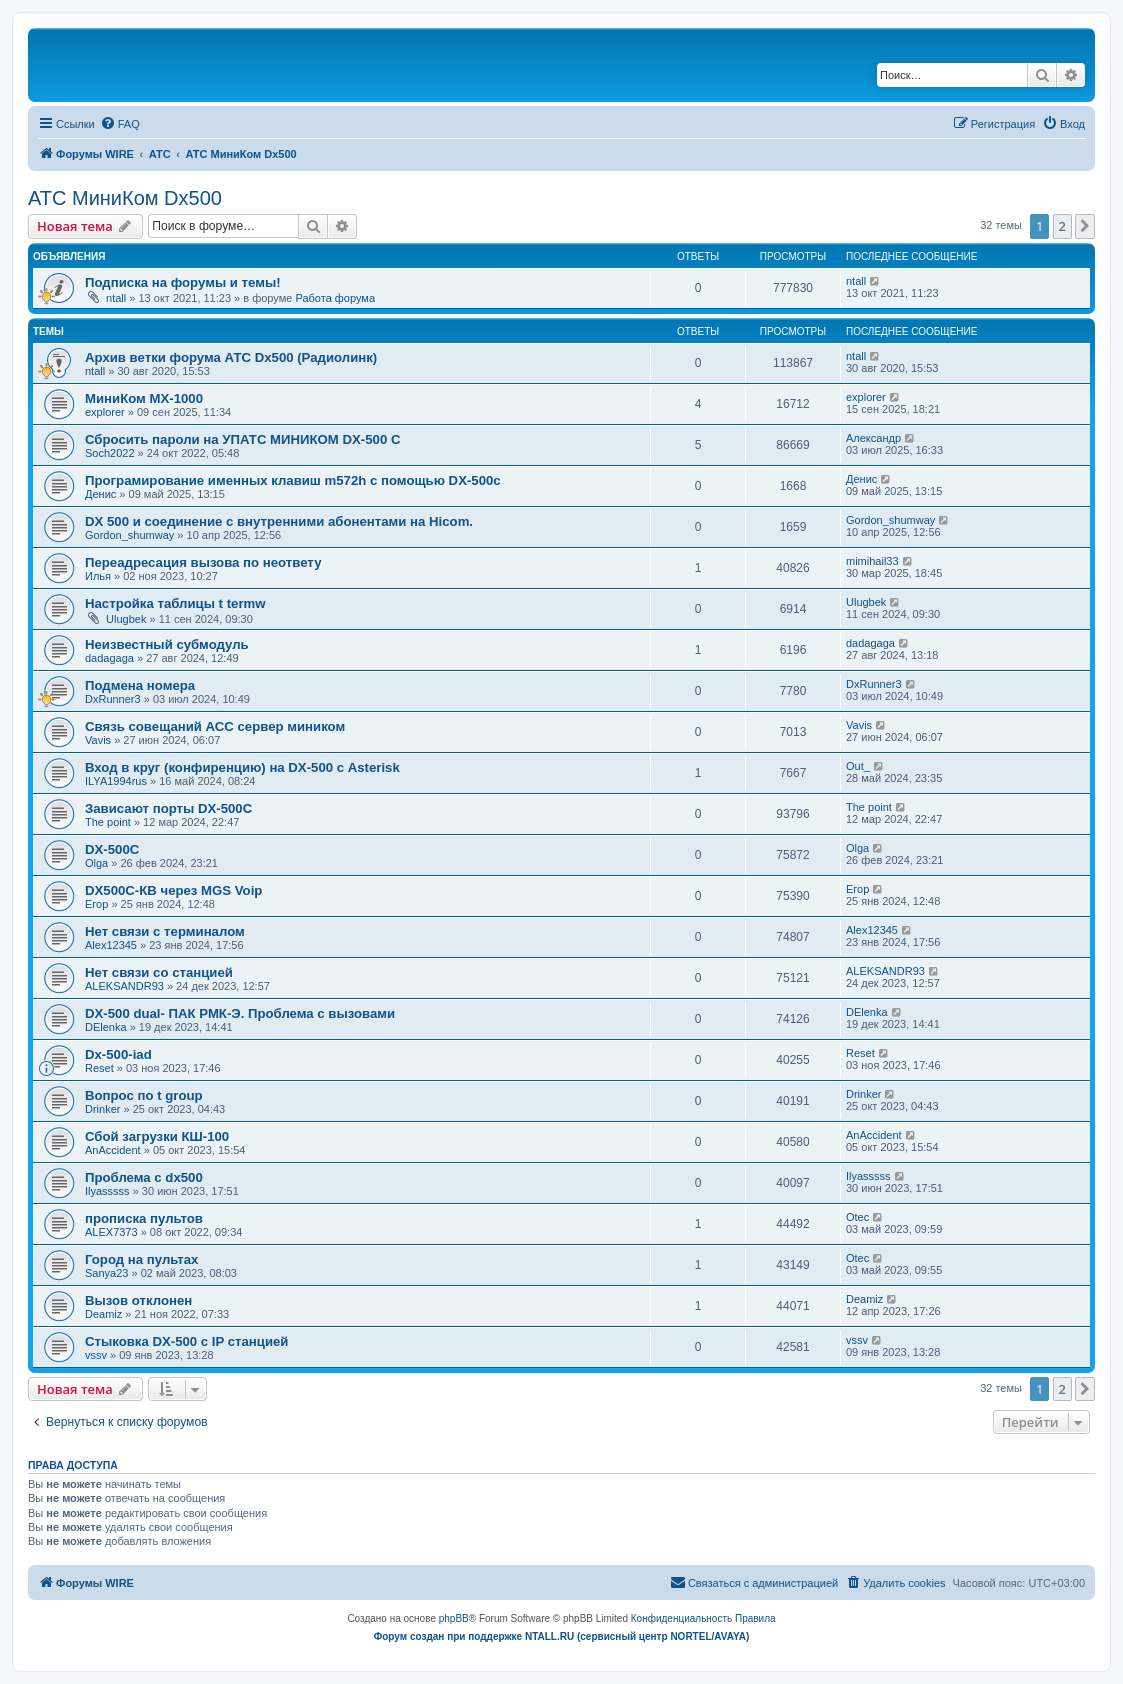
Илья (98, 576)
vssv (96, 1355)
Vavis (98, 740)
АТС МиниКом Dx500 (125, 198)
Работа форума (335, 298)
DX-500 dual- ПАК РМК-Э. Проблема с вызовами (240, 1013)
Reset (99, 1068)
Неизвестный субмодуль (167, 644)
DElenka (106, 1027)
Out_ (858, 766)
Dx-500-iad (118, 1054)
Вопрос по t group (144, 1095)
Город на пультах (141, 1259)
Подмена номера (140, 685)
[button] (1085, 226)
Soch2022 (110, 453)
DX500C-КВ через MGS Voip (173, 890)
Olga (96, 863)
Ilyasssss (107, 1191)
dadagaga (109, 658)
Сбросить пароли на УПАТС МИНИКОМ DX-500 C (242, 439)
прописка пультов (144, 1218)
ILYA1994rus (116, 781)
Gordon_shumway (129, 535)
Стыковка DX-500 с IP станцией (186, 1341)
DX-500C (112, 849)
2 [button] (1062, 226)
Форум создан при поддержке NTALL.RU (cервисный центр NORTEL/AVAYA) (562, 1636)
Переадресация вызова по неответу (203, 562)
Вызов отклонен (138, 1300)
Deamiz (103, 1314)
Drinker (102, 1109)
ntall (116, 298)
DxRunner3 (113, 699)
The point (108, 822)
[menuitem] (120, 124)
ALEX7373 (111, 1232)
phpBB (454, 1618)
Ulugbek (126, 619)
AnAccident (113, 1150)
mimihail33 (872, 561)
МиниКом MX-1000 (144, 398)
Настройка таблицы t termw (175, 603)
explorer (105, 412)
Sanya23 (106, 1273)
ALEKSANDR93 (124, 986)
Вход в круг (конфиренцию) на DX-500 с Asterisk (242, 767)
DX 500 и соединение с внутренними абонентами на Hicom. (279, 521)
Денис (100, 494)
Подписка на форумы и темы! (183, 282)
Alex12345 (111, 945)
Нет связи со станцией (159, 972)
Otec (857, 1217)
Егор (96, 904)
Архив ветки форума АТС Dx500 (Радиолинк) (231, 357)
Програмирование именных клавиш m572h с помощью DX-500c (293, 480)
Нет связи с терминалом (165, 931)
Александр (873, 438)
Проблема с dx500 (144, 1177)
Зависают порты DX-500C (168, 808)
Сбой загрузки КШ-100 (157, 1136)
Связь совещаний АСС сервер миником (215, 726)
